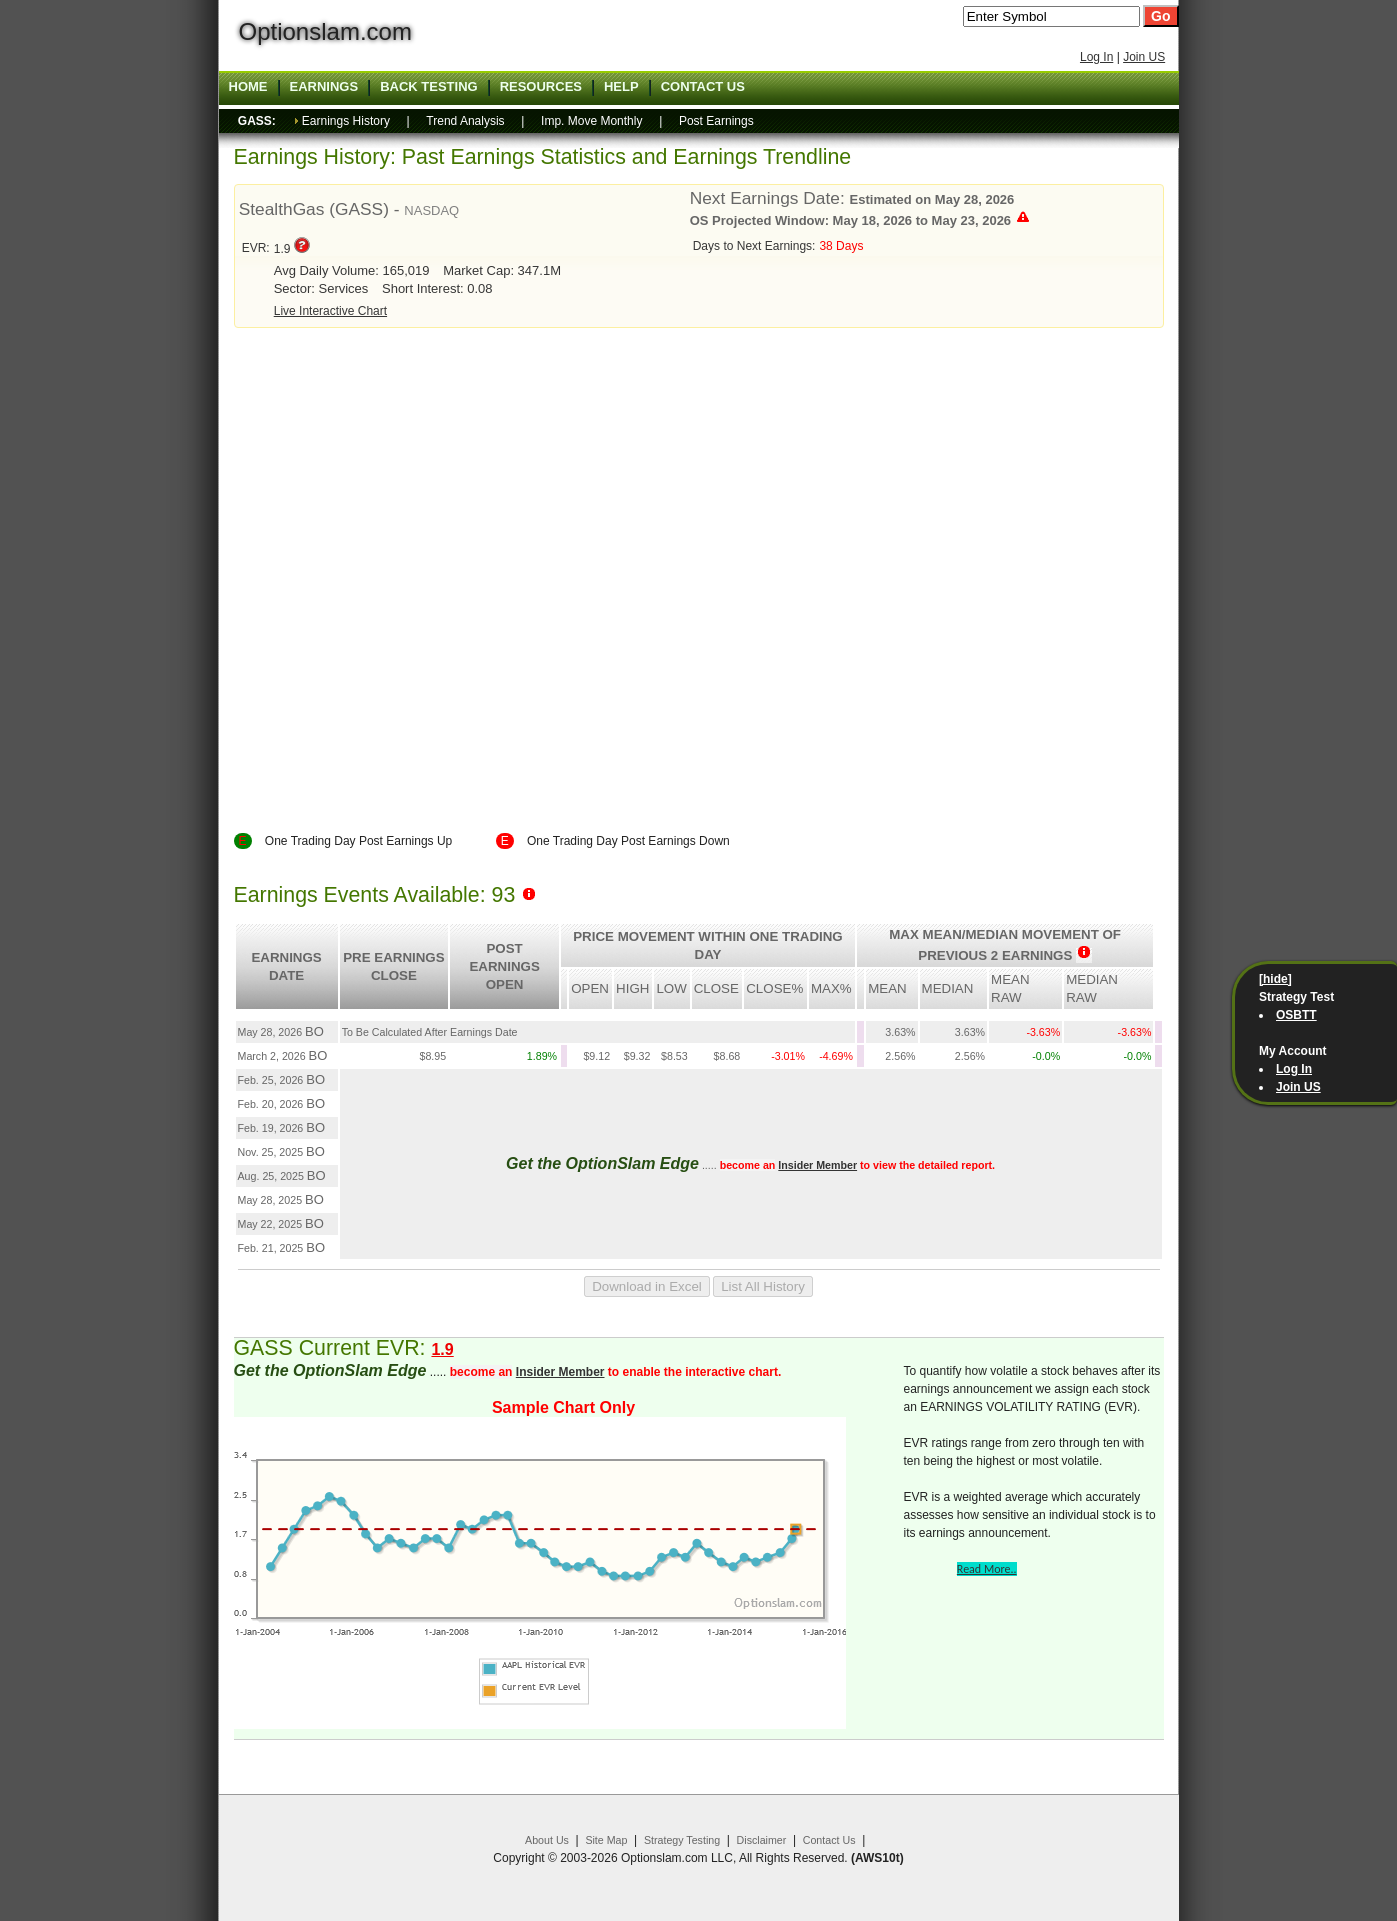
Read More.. (987, 1569)
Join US (1144, 57)
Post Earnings (716, 121)
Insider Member (817, 1165)
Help (621, 87)
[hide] (1275, 979)
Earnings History (346, 121)
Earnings (324, 87)
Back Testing (429, 87)
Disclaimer (762, 1840)
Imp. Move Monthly (591, 121)
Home (248, 87)
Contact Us (829, 1840)
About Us (547, 1840)
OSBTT (1296, 1015)
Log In (1096, 57)
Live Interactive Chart (330, 311)
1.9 (442, 1349)
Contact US (703, 87)
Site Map (606, 1840)
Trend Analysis (465, 121)
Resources (541, 87)
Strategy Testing (682, 1840)
